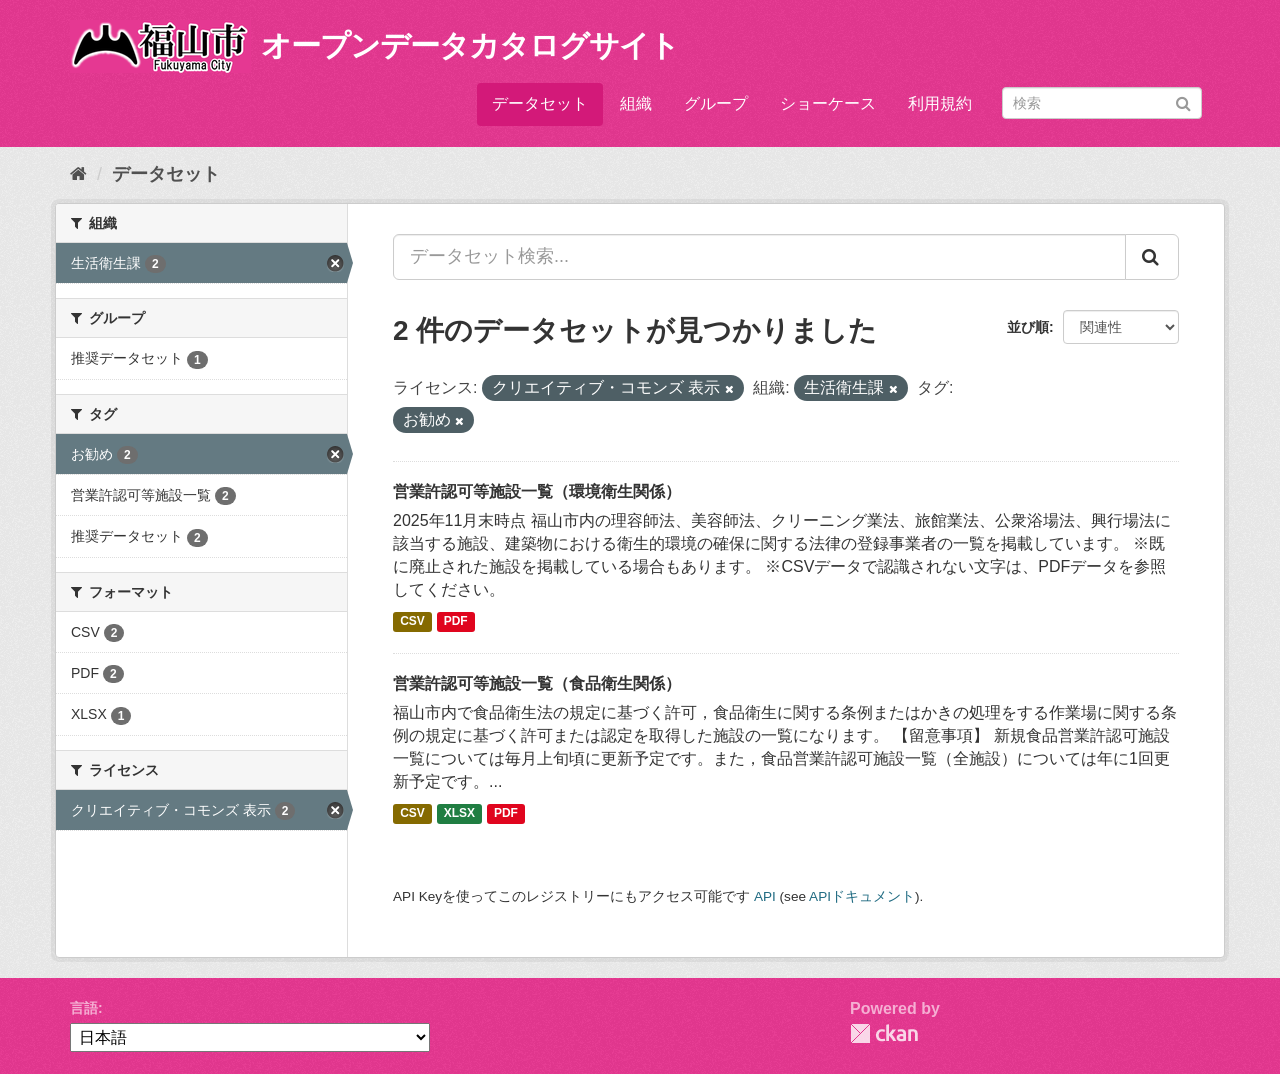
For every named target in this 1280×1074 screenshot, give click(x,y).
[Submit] (1183, 101)
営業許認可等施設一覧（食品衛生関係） (537, 683)
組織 (636, 103)
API (765, 896)
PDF (456, 622)
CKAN (884, 1033)
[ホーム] (78, 174)
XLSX (459, 814)
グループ (716, 103)
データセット (540, 103)
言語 (84, 1008)
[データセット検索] (1102, 103)
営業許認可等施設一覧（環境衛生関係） (537, 491)
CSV (412, 622)
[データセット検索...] (759, 257)
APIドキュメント (862, 896)
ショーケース (828, 103)
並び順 (1028, 327)
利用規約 (940, 103)
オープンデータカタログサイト (470, 45)
